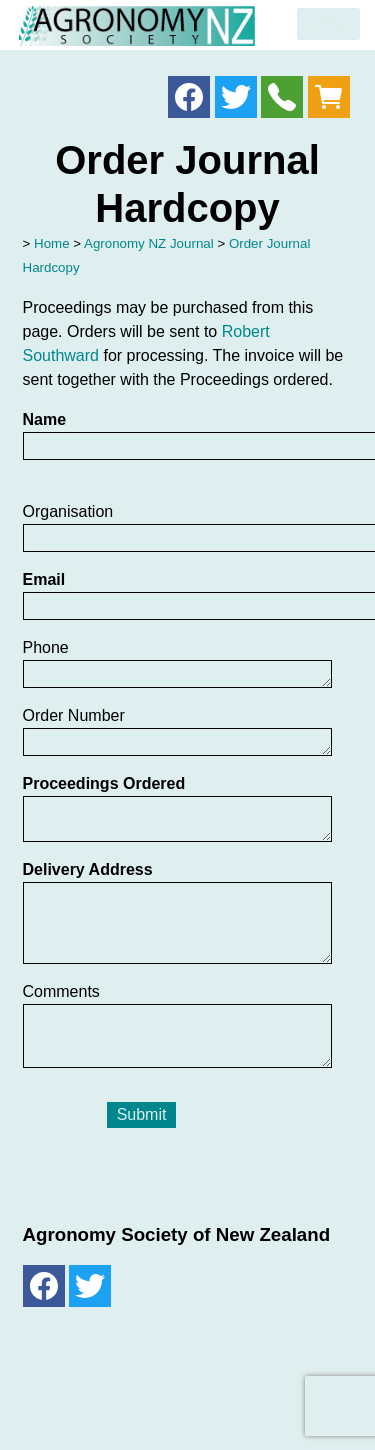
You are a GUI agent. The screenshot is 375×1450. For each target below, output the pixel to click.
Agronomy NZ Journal (149, 243)
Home (52, 243)
